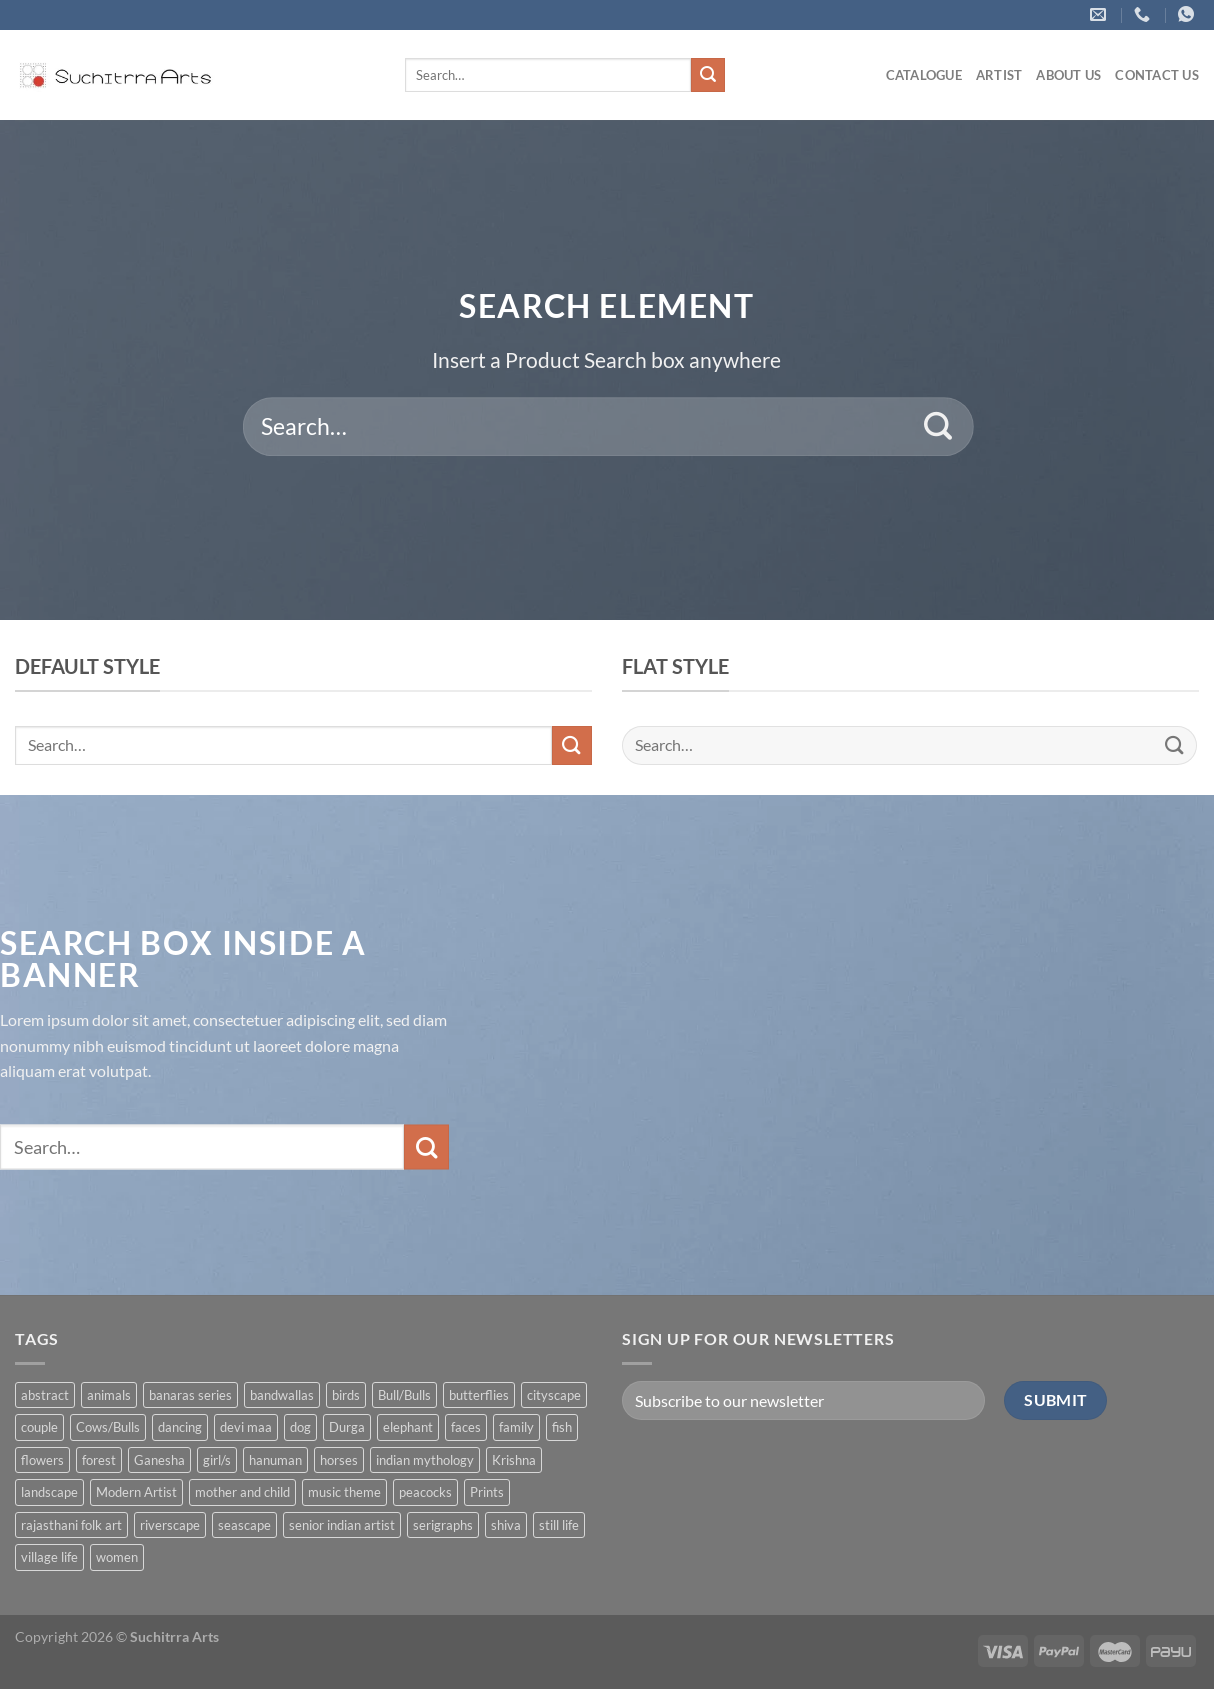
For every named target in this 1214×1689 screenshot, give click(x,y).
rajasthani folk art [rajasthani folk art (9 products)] (71, 1525)
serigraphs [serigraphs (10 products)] (443, 1525)
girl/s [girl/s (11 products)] (217, 1460)
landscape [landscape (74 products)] (49, 1492)
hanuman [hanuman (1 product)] (275, 1460)
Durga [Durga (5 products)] (347, 1427)
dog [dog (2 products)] (300, 1427)
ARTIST (999, 75)
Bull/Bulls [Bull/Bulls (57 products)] (404, 1395)
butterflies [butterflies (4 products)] (479, 1395)
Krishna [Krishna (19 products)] (514, 1460)
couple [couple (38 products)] (39, 1427)
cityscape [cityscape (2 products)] (554, 1395)
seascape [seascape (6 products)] (244, 1525)
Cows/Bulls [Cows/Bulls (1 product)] (108, 1427)
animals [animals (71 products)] (109, 1395)
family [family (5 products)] (516, 1427)
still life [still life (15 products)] (559, 1525)
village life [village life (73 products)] (49, 1557)
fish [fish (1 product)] (562, 1427)
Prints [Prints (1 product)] (487, 1492)
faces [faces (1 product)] (466, 1427)
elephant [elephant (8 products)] (408, 1427)
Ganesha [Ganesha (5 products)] (159, 1460)
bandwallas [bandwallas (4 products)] (282, 1395)
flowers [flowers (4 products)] (42, 1460)
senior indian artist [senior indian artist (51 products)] (342, 1525)
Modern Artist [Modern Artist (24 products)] (136, 1492)
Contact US (1157, 75)
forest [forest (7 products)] (99, 1460)
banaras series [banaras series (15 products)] (190, 1395)
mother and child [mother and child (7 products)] (242, 1492)
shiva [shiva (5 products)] (506, 1525)
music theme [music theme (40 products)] (344, 1492)
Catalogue (924, 75)
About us (1068, 75)
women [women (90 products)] (117, 1557)
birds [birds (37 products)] (346, 1395)
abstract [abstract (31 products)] (45, 1395)
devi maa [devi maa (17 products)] (246, 1427)
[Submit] (708, 75)
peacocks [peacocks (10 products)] (425, 1492)
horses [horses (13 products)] (339, 1460)
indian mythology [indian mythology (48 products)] (425, 1460)
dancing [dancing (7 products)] (180, 1427)
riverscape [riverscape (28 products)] (170, 1525)
